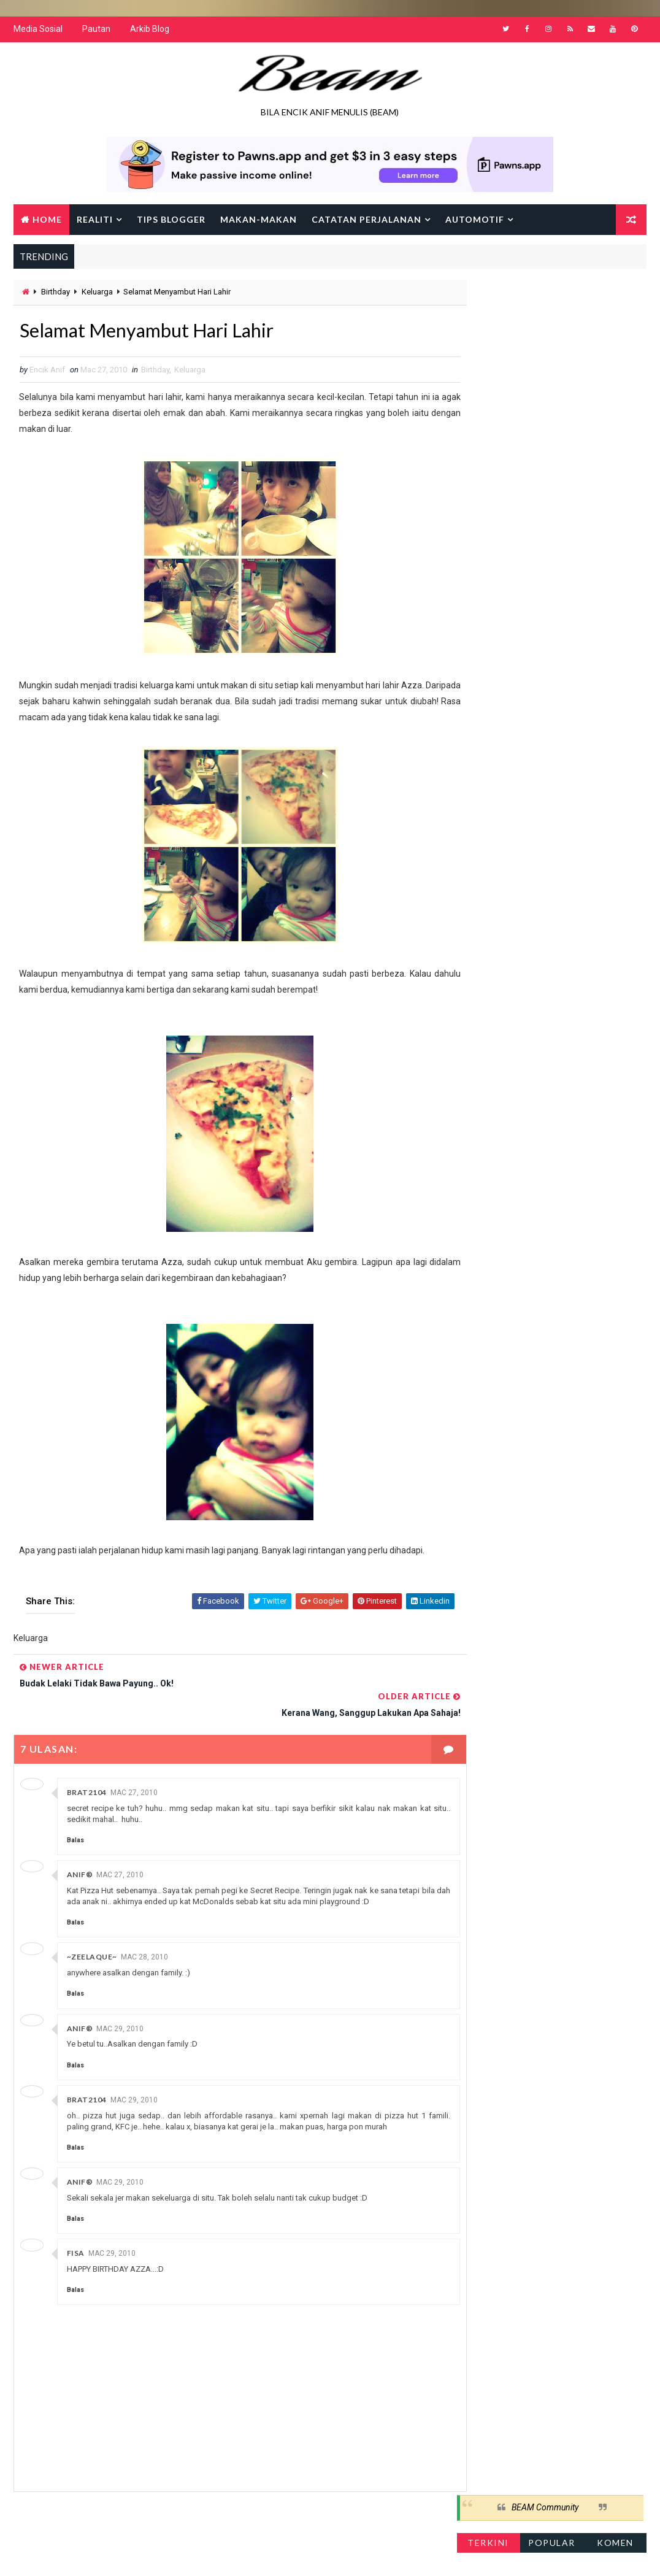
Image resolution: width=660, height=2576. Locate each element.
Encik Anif (369, 2554)
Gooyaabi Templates (250, 2554)
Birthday (55, 294)
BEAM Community (545, 297)
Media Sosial (38, 31)
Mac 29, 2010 (120, 2001)
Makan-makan (258, 220)
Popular (551, 332)
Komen (615, 332)
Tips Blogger (171, 220)
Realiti (95, 220)
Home (47, 220)
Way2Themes (119, 2554)
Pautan (96, 31)
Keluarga (97, 294)
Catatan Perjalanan (366, 220)
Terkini (488, 332)
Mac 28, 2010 (144, 1930)
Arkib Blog (149, 31)
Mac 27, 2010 (134, 1766)
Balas (75, 1813)
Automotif (474, 220)
